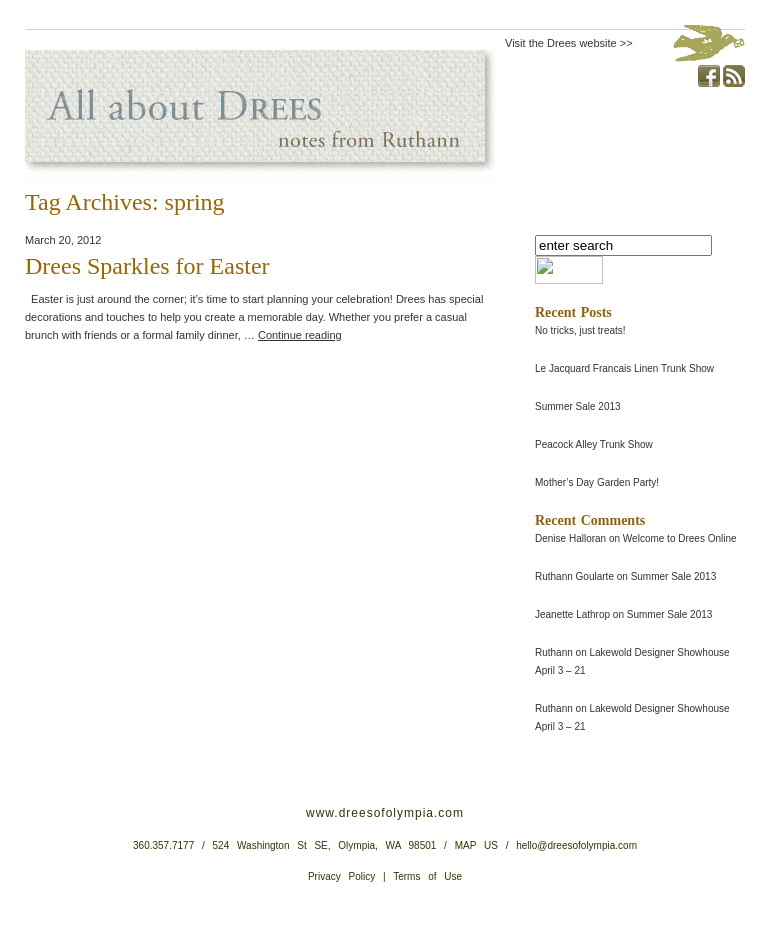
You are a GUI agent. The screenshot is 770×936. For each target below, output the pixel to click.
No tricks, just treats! (580, 330)
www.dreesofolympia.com (385, 813)
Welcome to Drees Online (680, 538)
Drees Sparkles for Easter (147, 266)
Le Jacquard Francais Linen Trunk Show (624, 368)
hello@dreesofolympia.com (576, 845)
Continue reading (300, 335)
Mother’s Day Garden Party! (597, 482)
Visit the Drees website (561, 43)
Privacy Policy (341, 876)
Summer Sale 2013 (578, 406)
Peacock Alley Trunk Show (594, 444)
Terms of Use (427, 876)
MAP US (476, 845)
